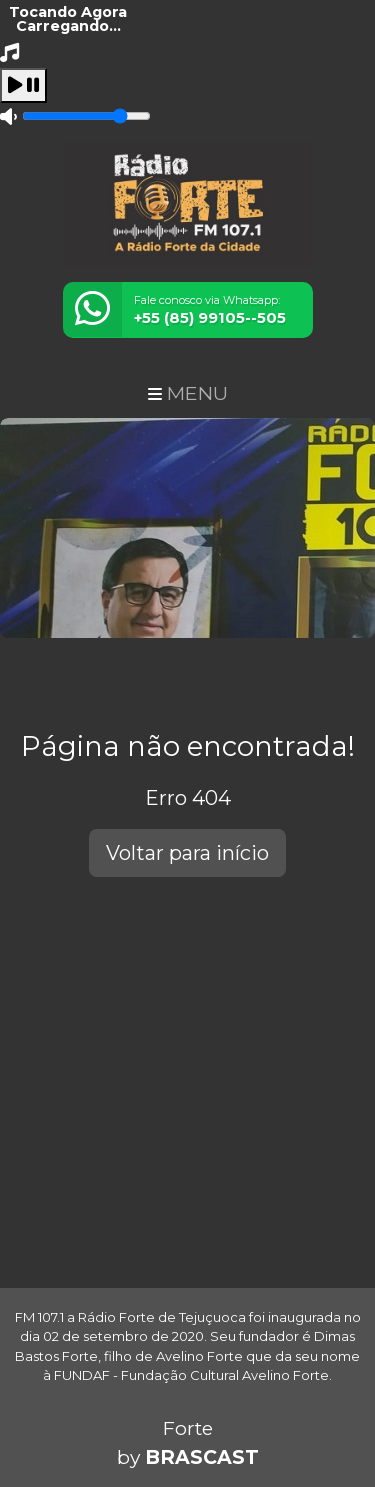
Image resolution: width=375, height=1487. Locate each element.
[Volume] (86, 116)
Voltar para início (187, 853)
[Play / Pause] (23, 85)
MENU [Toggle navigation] (188, 393)
